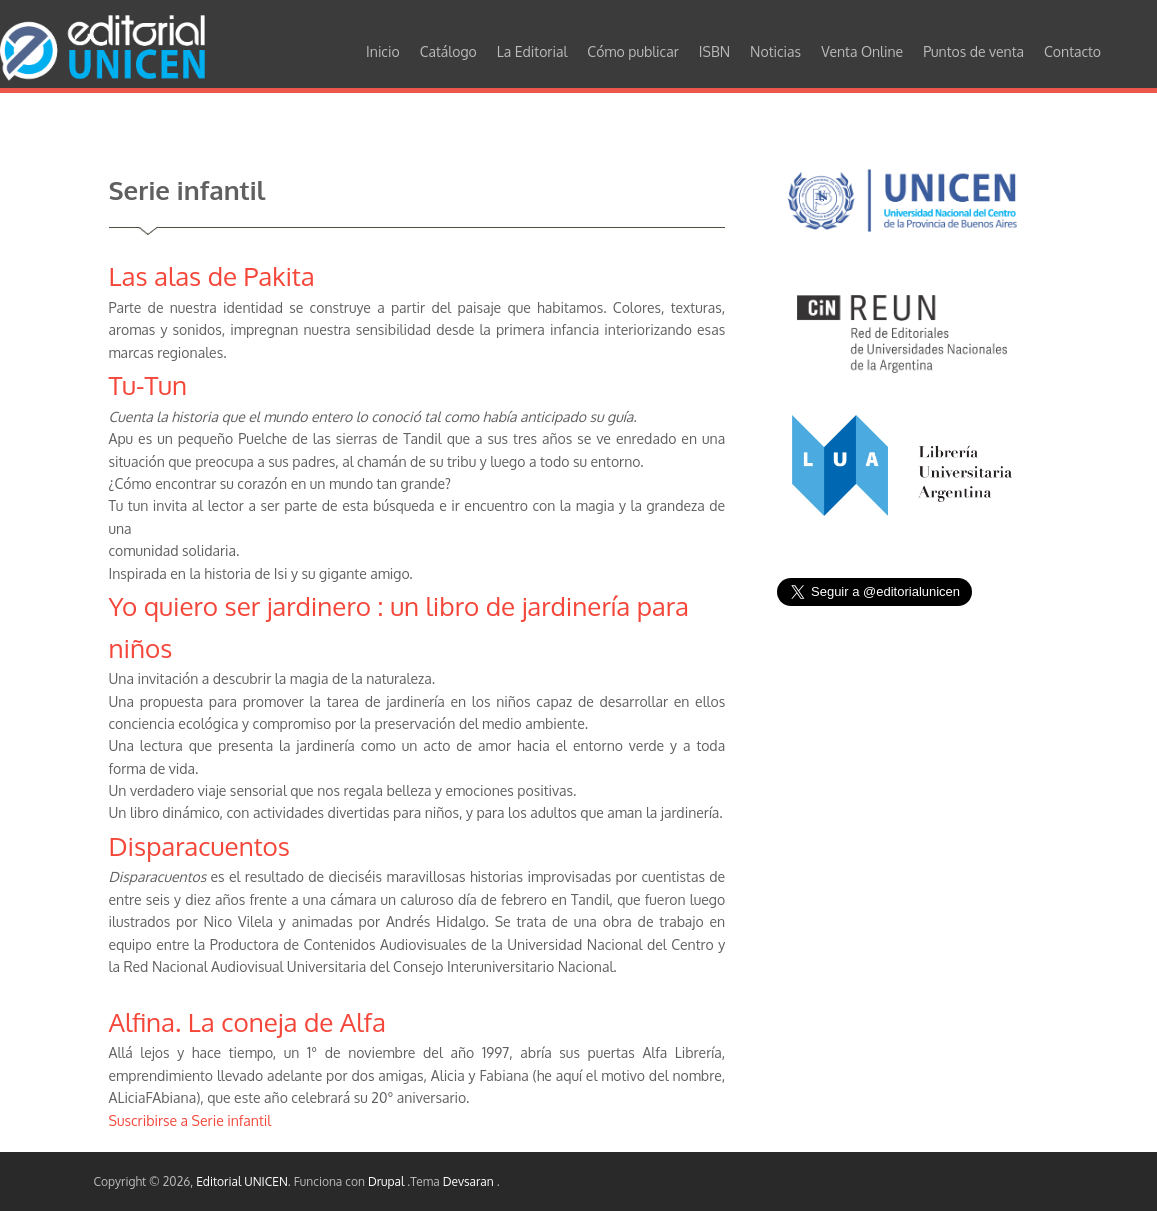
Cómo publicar (633, 51)
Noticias (775, 51)
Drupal (387, 1181)
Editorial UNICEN (242, 1181)
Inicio (383, 51)
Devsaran (470, 1181)
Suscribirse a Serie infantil (190, 1120)
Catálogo (448, 51)
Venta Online (862, 51)
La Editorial (532, 51)
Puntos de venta (973, 51)
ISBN (714, 51)
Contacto (1072, 51)
